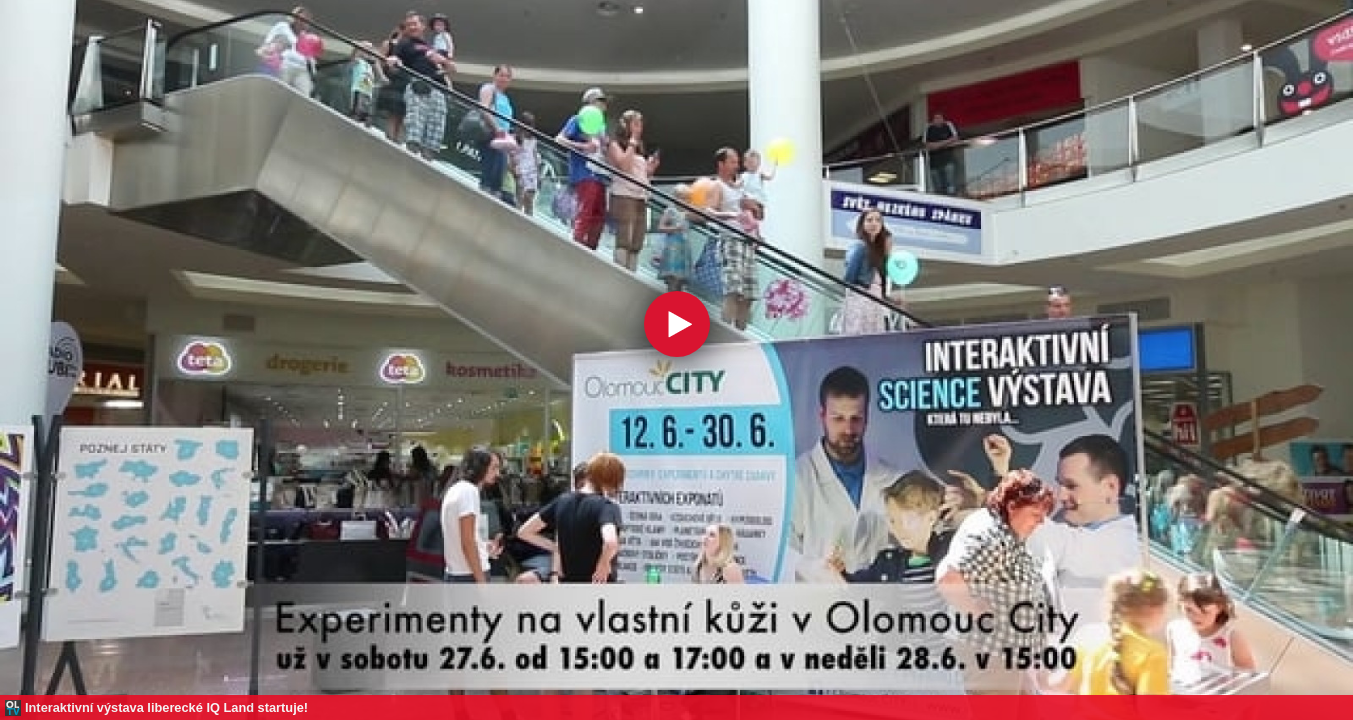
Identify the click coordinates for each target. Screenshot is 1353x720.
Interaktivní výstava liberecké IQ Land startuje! (166, 707)
